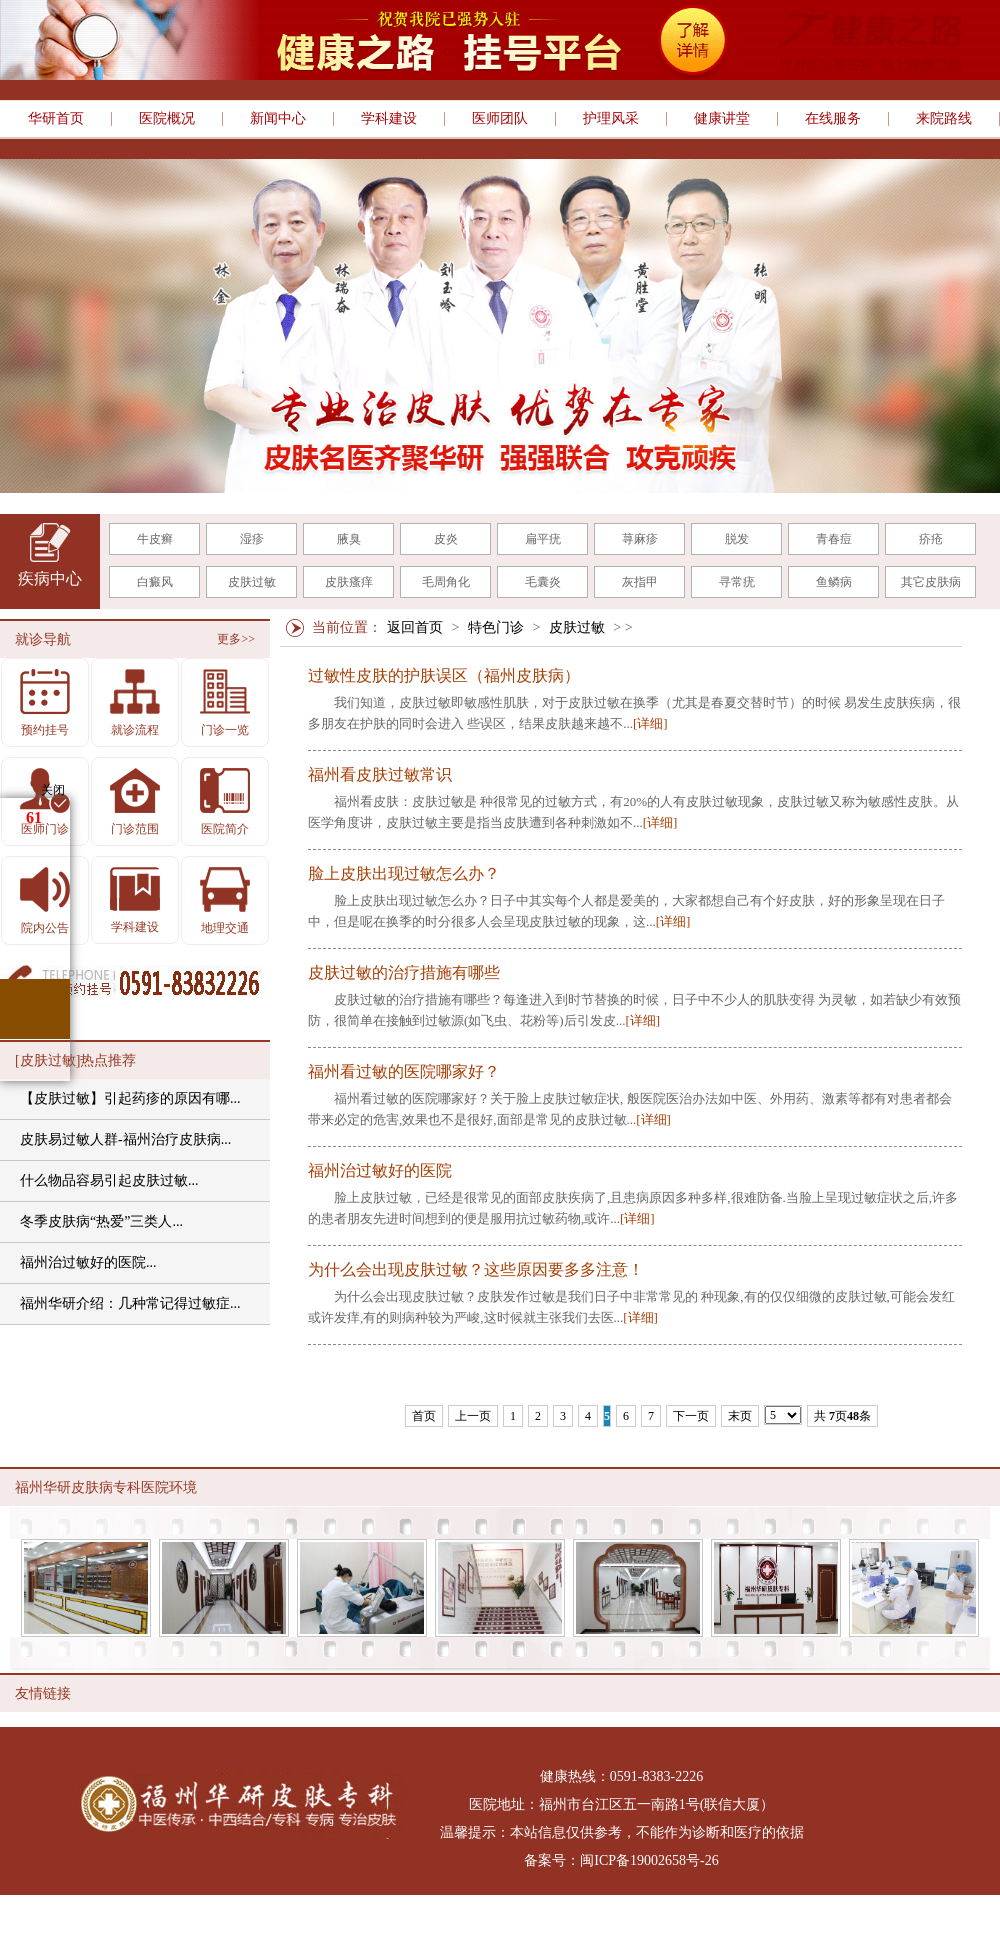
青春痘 (834, 539)
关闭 (53, 790)
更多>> (236, 639)
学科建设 (389, 119)
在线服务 (833, 119)
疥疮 (931, 539)
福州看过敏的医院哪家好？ (404, 1072)
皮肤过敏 (252, 582)
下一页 (691, 1416)
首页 (424, 1416)
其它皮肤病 (931, 582)
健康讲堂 (722, 119)
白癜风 (155, 582)
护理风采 (611, 119)
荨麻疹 (640, 539)
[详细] (650, 723)
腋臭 (349, 539)
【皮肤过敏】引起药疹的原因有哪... (130, 1098)
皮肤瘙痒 (349, 582)
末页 (740, 1416)
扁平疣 (543, 539)
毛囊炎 (543, 582)
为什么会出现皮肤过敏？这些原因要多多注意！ (476, 1270)
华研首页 (56, 119)
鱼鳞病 (834, 582)
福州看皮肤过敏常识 (380, 775)
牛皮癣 (155, 539)
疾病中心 (50, 578)
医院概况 (167, 119)
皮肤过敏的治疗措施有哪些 (404, 973)
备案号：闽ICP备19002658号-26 (621, 1860)
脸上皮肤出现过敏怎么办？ (404, 874)
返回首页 (415, 627)
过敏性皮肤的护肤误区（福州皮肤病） (444, 676)
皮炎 (446, 539)
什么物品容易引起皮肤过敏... (109, 1180)
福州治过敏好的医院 (380, 1171)
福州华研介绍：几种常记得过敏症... (130, 1303)
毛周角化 (446, 582)
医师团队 (500, 119)
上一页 (473, 1416)
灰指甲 (640, 582)
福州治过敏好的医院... (88, 1262)
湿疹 (252, 539)
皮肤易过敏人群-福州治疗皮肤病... (125, 1139)
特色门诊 (496, 627)
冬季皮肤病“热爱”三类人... (101, 1221)
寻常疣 (737, 582)
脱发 (737, 539)
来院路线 (944, 119)
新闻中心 (278, 119)
